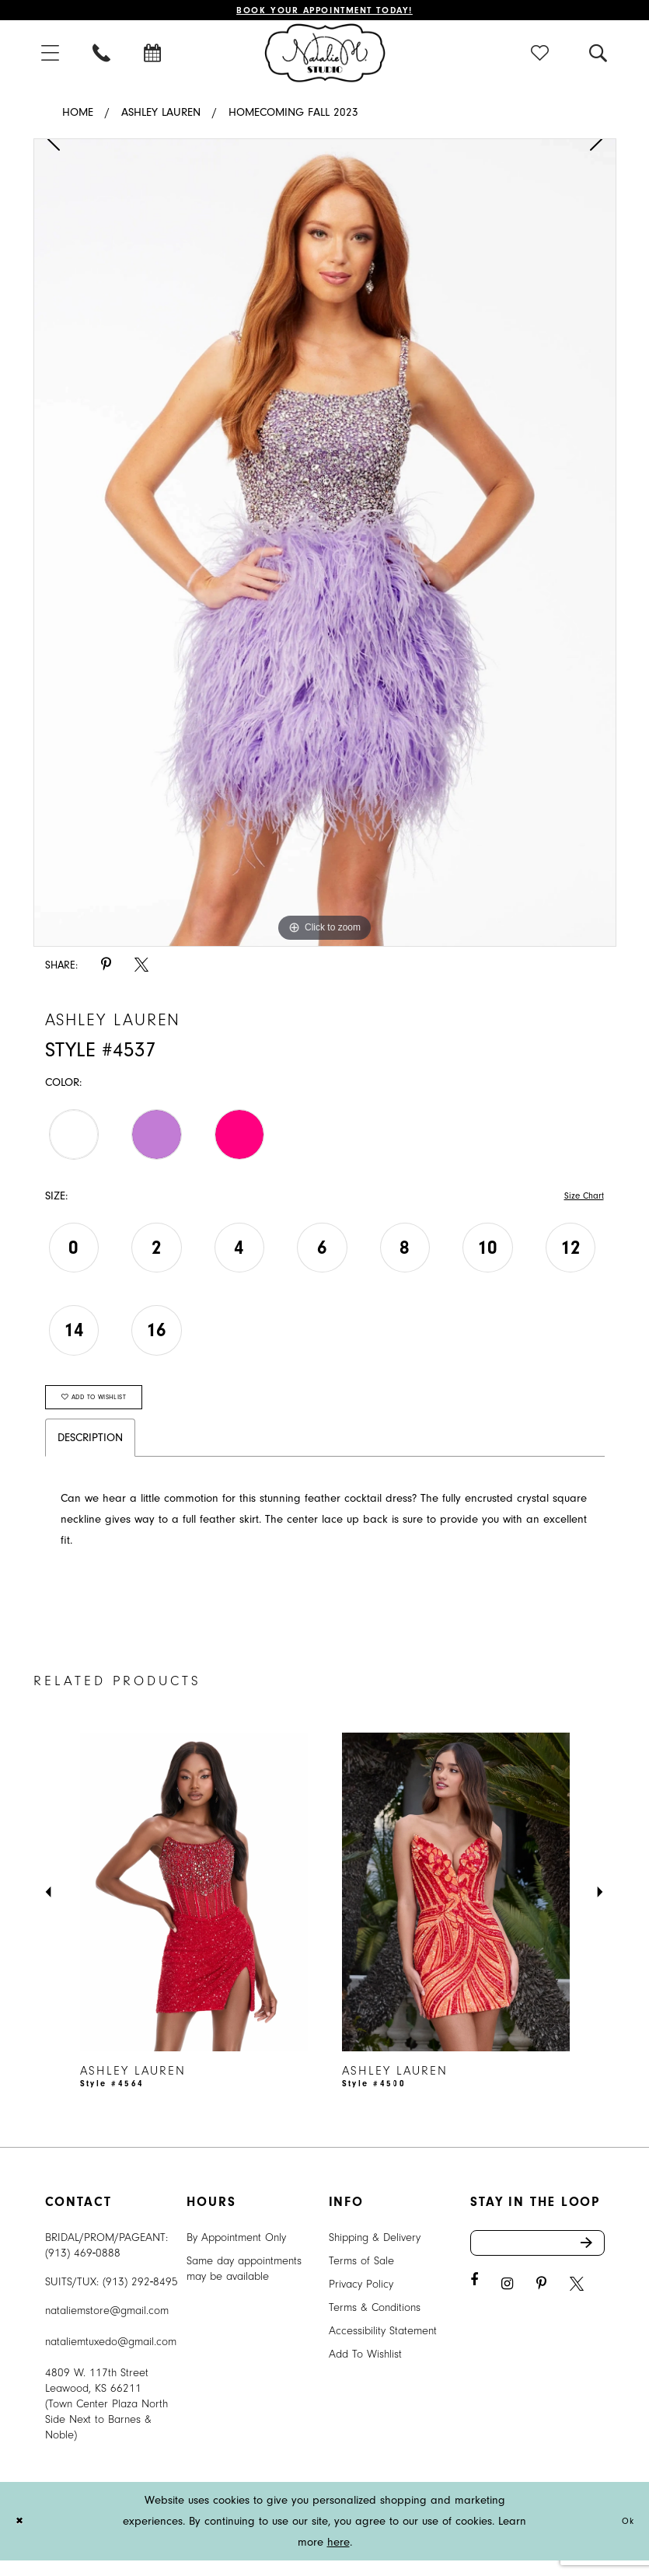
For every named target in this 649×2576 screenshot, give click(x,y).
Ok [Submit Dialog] (624, 2536)
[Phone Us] (102, 56)
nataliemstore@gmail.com (107, 2326)
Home (77, 116)
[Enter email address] (537, 2262)
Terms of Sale (361, 2276)
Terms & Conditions (374, 2323)
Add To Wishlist (365, 2369)
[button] (51, 56)
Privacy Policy (361, 2299)
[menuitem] (51, 56)
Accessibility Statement (383, 2346)
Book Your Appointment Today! (324, 12)
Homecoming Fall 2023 (293, 116)
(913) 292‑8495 (141, 2297)
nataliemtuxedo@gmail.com (110, 2357)
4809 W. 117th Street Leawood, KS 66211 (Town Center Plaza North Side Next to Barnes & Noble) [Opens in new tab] (106, 2419)
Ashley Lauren (161, 116)
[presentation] (194, 1907)
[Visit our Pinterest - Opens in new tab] (541, 2307)
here (338, 2557)
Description (90, 1453)
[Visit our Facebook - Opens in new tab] (474, 2303)
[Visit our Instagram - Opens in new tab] (507, 2307)
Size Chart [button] (579, 1200)
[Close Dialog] (22, 2536)
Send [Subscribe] (591, 2262)
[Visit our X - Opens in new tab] (577, 2307)
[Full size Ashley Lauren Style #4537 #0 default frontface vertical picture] (325, 546)
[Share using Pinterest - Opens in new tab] (106, 969)
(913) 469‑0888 (83, 2268)
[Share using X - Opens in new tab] (141, 969)
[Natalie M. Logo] (324, 56)
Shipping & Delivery (374, 2253)
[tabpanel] (325, 546)
